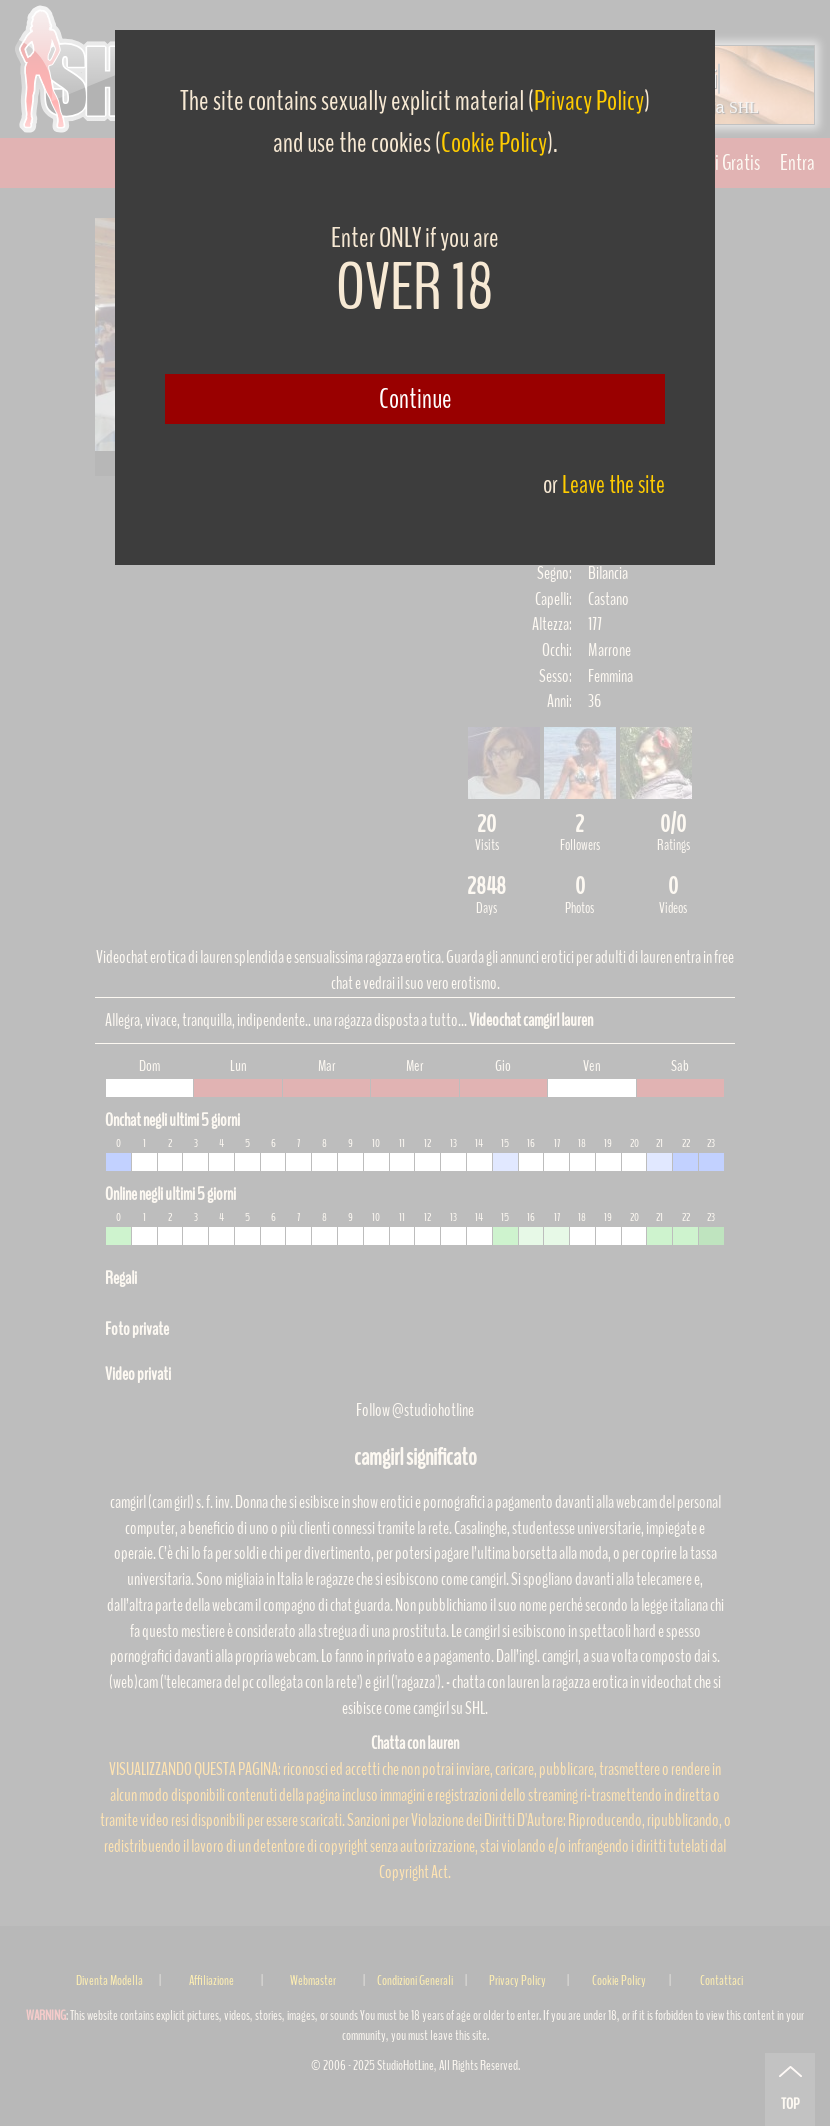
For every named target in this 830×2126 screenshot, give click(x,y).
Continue (415, 399)
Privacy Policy (589, 101)
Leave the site (613, 484)
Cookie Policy (494, 143)
